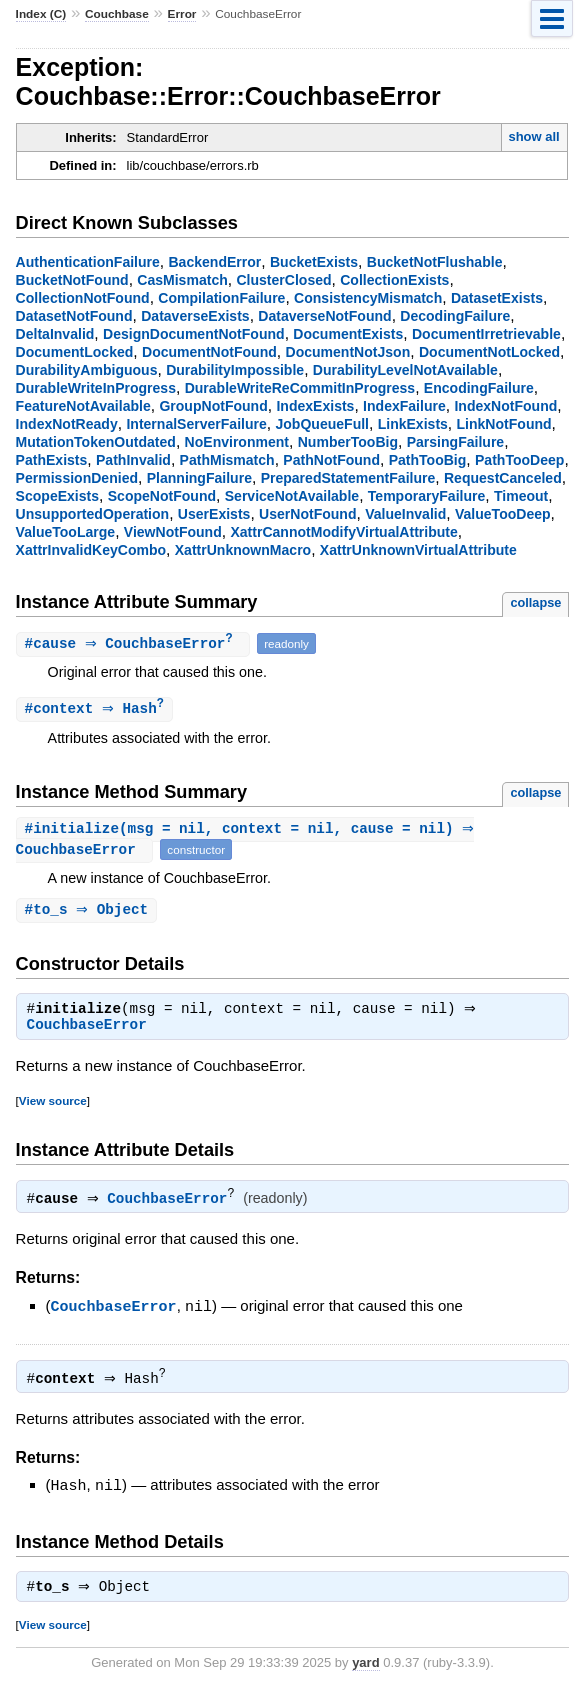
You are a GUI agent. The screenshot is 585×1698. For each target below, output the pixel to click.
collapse (535, 602)
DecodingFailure (455, 316)
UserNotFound (307, 514)
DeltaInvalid (55, 334)
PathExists (52, 460)
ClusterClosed (283, 280)
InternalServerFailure (196, 424)
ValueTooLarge (66, 532)
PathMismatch (227, 460)
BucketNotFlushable (435, 262)
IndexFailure (404, 406)
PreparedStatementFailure (348, 478)
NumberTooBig (348, 442)
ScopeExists (57, 496)
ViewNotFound (173, 532)
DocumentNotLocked (489, 352)
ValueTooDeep (503, 514)
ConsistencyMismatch (368, 298)
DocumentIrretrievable (486, 334)
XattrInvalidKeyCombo (91, 550)
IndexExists (315, 406)
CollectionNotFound (83, 298)
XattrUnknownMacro (243, 550)
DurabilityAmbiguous (87, 370)
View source (53, 1106)
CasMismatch (182, 280)
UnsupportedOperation (93, 514)
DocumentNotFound (209, 352)
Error (182, 14)
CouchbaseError (87, 1031)
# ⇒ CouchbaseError (136, 644)
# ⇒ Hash (97, 710)
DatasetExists (497, 298)
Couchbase (117, 14)
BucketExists (314, 262)
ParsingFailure (455, 442)
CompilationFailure (221, 298)
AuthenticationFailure (88, 262)
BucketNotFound (72, 280)
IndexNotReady (67, 424)
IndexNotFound (505, 406)
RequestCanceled (503, 478)
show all (533, 136)
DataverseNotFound (324, 316)
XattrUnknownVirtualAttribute (418, 550)
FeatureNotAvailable (83, 406)
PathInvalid (133, 460)
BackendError (214, 262)
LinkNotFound (504, 424)
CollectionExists (394, 280)
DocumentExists (348, 334)
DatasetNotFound (74, 316)
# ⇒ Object (89, 913)
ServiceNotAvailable (292, 496)
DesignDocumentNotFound (194, 334)
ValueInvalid (405, 514)
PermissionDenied (77, 478)
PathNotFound (331, 460)
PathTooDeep (519, 460)
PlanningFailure (199, 478)
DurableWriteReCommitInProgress (300, 388)
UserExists (214, 514)
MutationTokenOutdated (96, 442)
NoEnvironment (237, 442)
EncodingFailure (479, 388)
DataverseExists (195, 316)
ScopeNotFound (162, 496)
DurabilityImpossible (235, 370)
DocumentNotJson (348, 352)
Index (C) (41, 14)
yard (365, 1668)
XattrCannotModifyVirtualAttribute (343, 532)
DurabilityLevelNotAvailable (405, 370)
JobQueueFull (322, 424)
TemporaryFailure (426, 496)
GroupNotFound (213, 406)
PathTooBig (428, 460)
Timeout (521, 496)
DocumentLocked (75, 352)
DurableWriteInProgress (96, 388)
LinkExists (413, 424)
